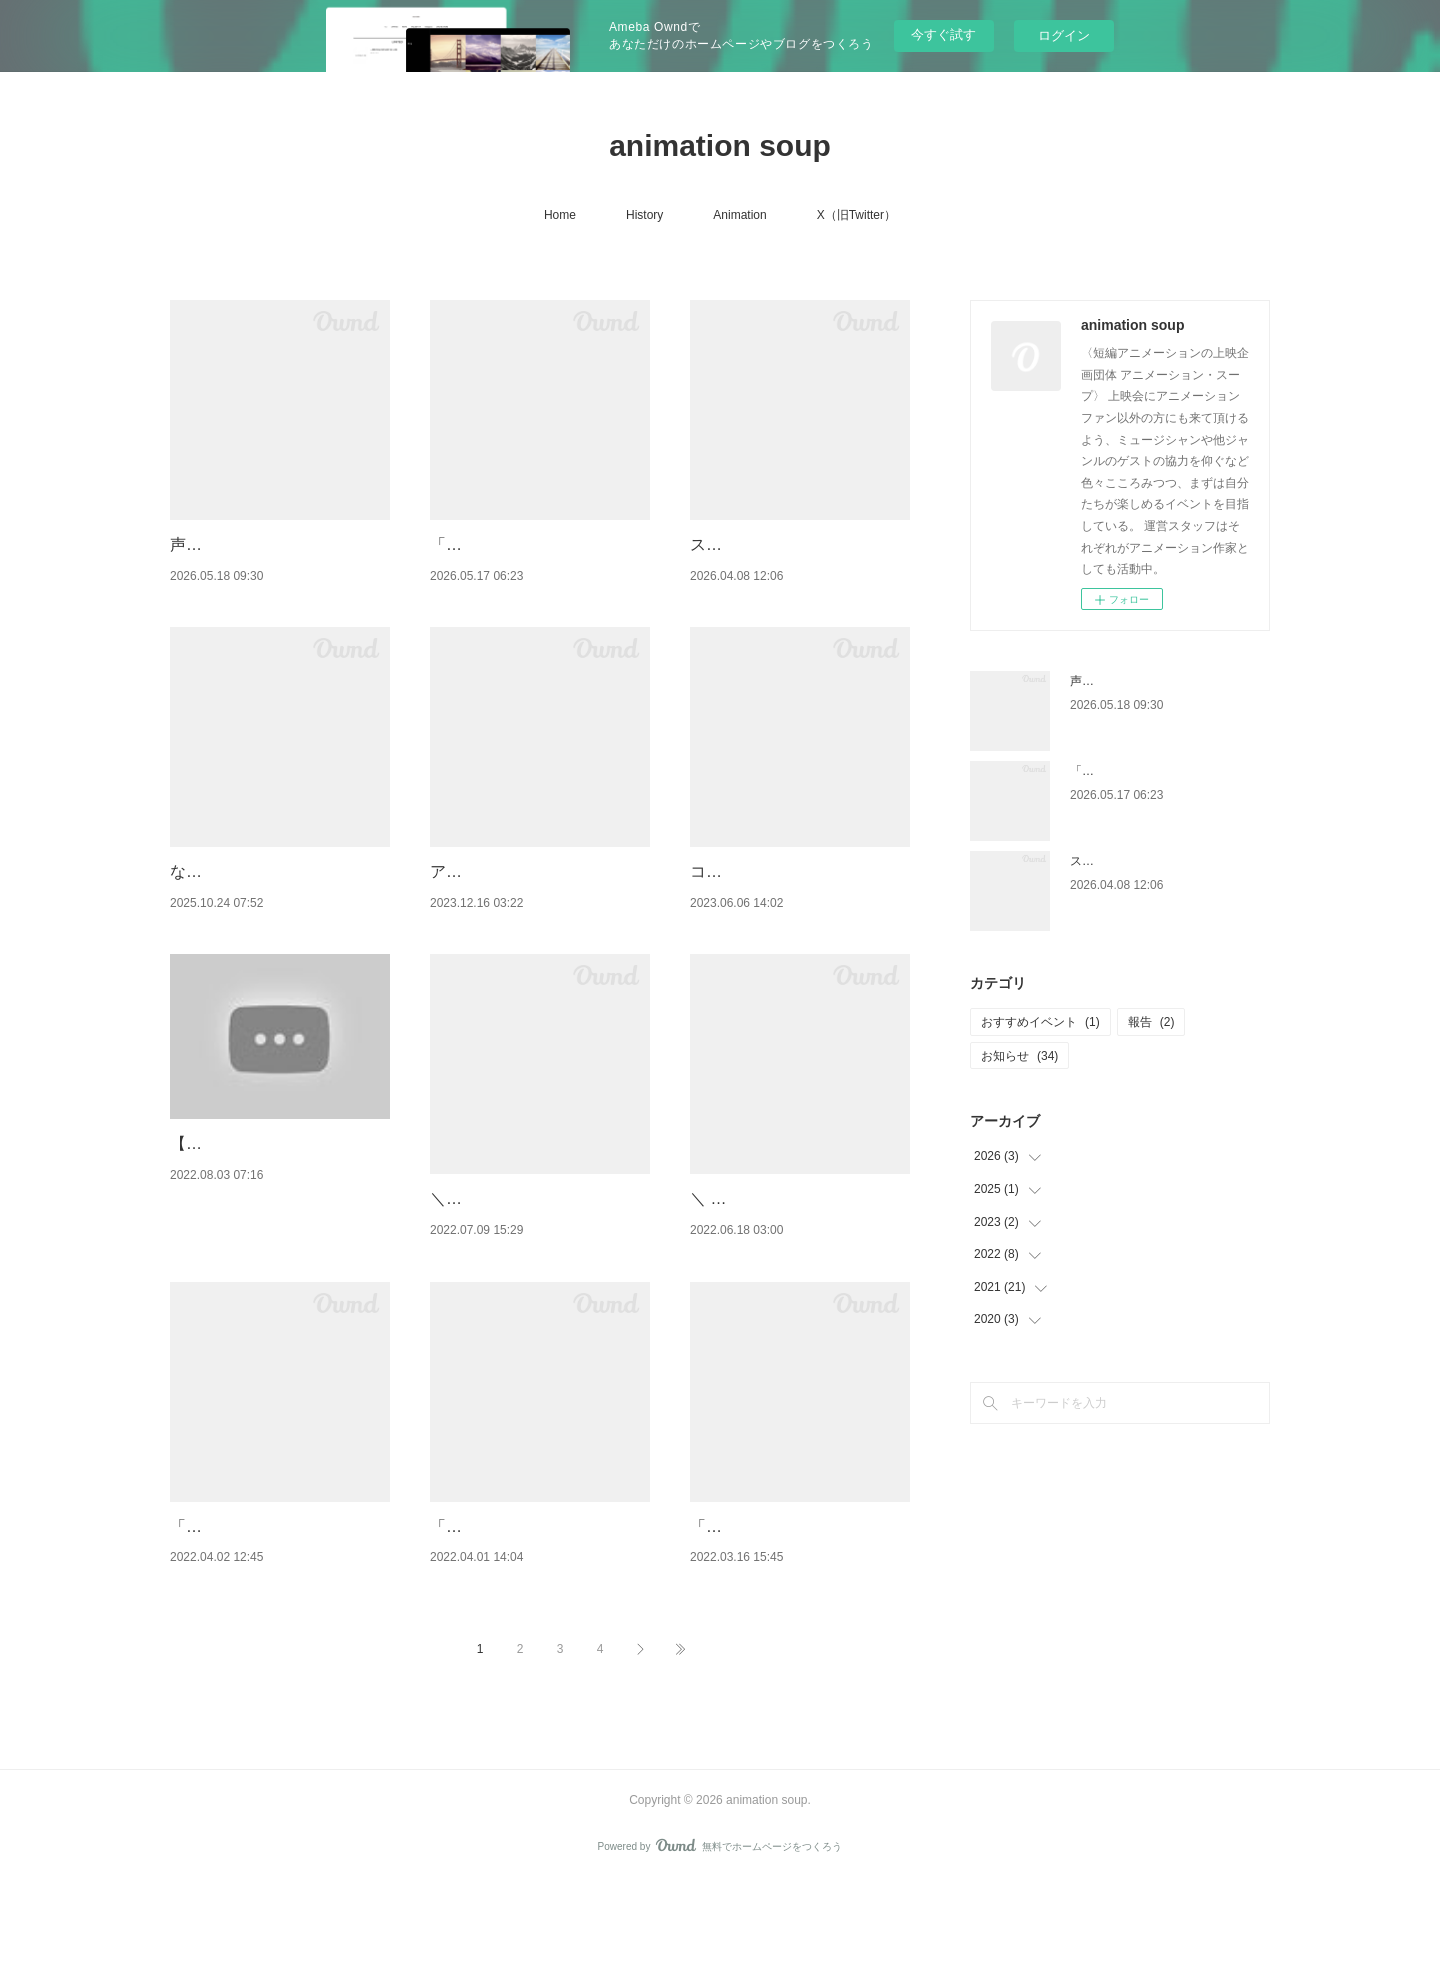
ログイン (1064, 35)
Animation (739, 215)
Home (560, 215)
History (644, 215)
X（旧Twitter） (856, 215)
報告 (1151, 1022)
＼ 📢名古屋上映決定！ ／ (784, 1250)
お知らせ (1019, 1056)
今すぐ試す (943, 34)
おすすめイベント (1040, 1022)
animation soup (720, 145)
